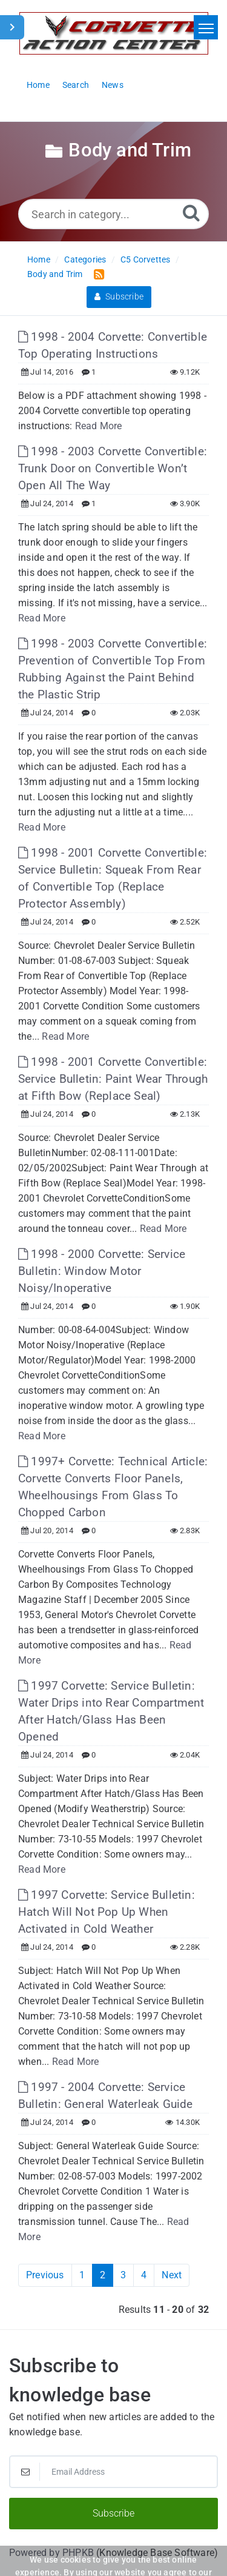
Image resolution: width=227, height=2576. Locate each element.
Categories (85, 259)
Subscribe (118, 296)
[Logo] (113, 33)
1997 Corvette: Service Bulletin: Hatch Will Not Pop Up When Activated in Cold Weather (106, 1912)
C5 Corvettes (145, 259)
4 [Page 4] (143, 2275)
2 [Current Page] (102, 2275)
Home (38, 259)
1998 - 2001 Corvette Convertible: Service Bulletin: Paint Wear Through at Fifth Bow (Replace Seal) (113, 1079)
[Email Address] (113, 2471)
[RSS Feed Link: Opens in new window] (96, 273)
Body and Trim (55, 274)
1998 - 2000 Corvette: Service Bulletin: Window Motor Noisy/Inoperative (101, 1271)
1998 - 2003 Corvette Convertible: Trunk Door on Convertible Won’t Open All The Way (112, 468)
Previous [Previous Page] (45, 2275)
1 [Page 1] (82, 2275)
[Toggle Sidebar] (12, 27)
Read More (98, 426)
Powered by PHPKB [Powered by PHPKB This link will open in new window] (51, 2552)
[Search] (191, 212)
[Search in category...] (113, 214)
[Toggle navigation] (206, 27)
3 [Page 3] (123, 2275)
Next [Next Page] (172, 2275)
